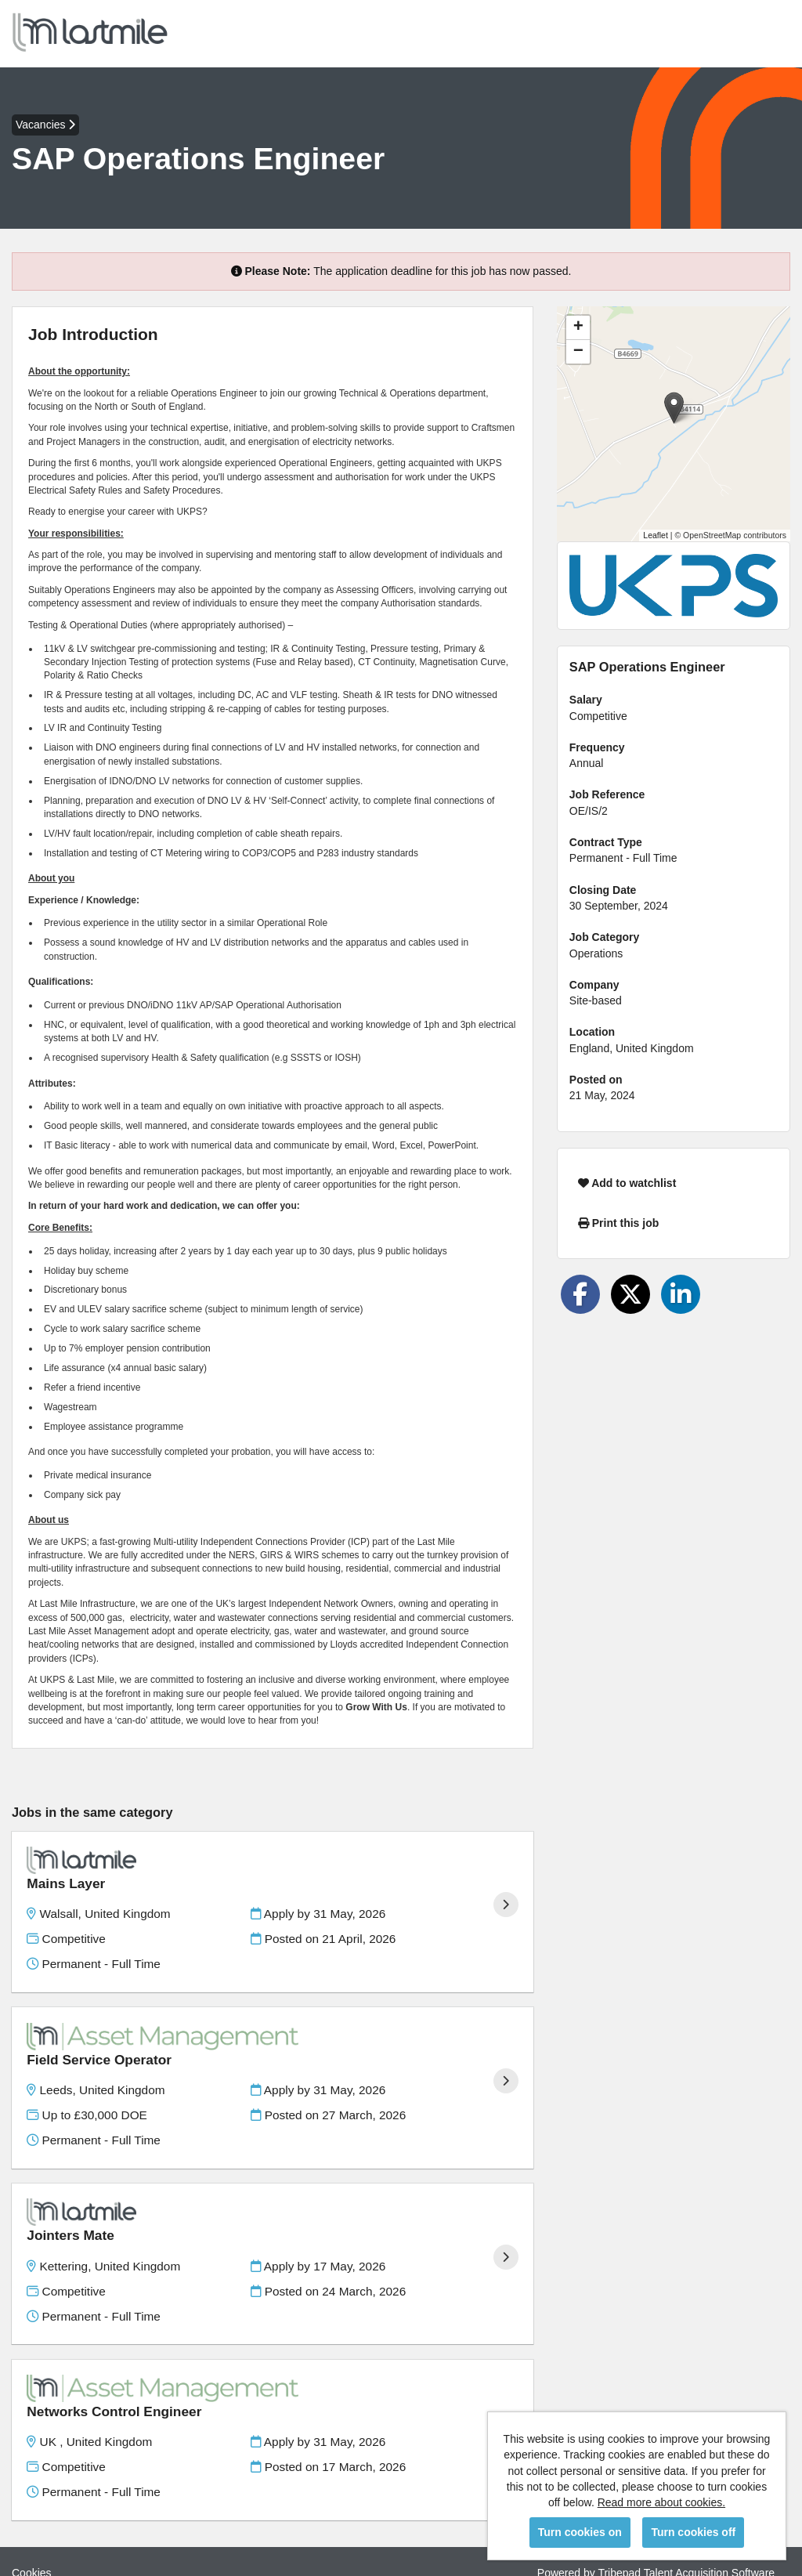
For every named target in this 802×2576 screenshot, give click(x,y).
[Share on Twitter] (630, 1294)
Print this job (618, 1223)
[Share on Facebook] (580, 1294)
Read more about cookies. (661, 2502)
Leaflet (655, 535)
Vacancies (45, 124)
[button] (674, 408)
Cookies (32, 2504)
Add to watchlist (627, 1183)
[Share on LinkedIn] (680, 1294)
